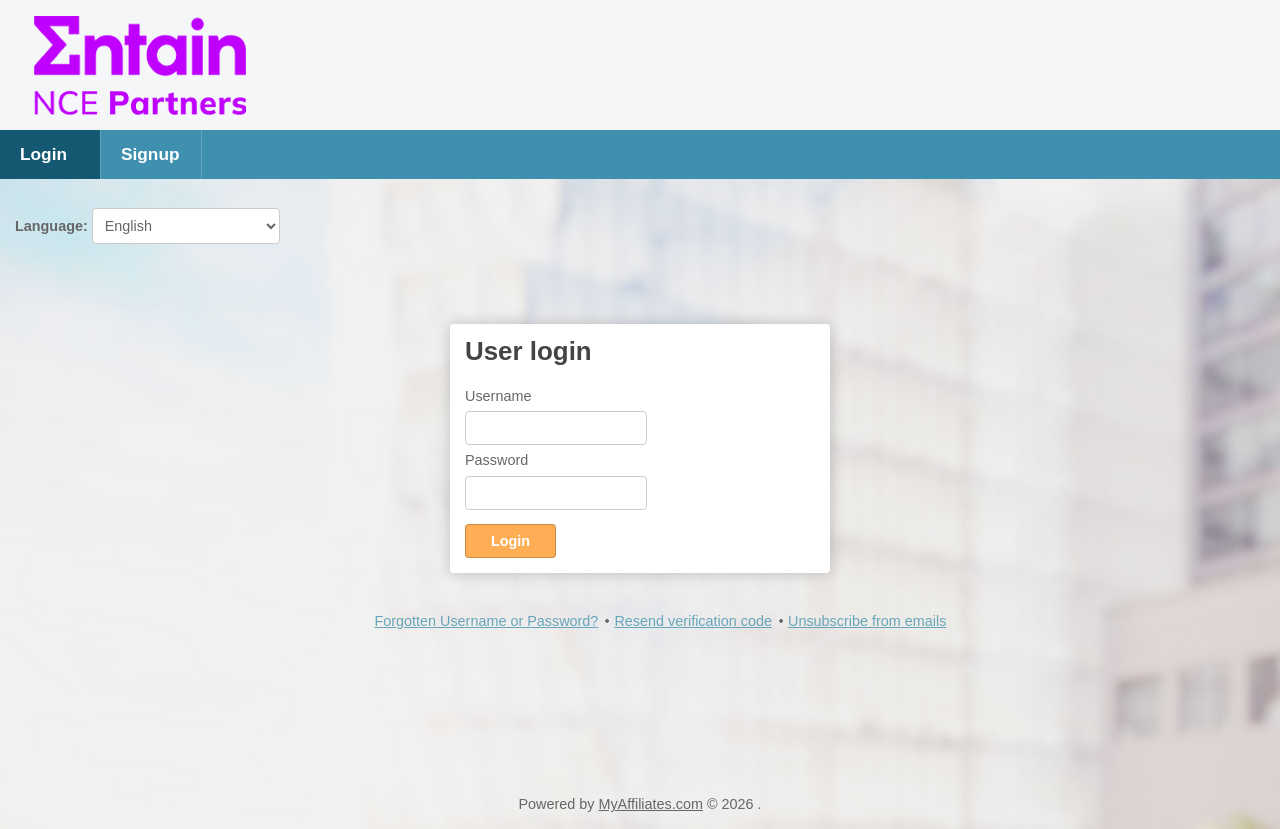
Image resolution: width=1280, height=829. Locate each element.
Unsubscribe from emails (867, 621)
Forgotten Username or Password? (486, 621)
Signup (150, 154)
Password (496, 460)
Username (498, 396)
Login (43, 154)
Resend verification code (693, 621)
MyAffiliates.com (650, 804)
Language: (147, 226)
